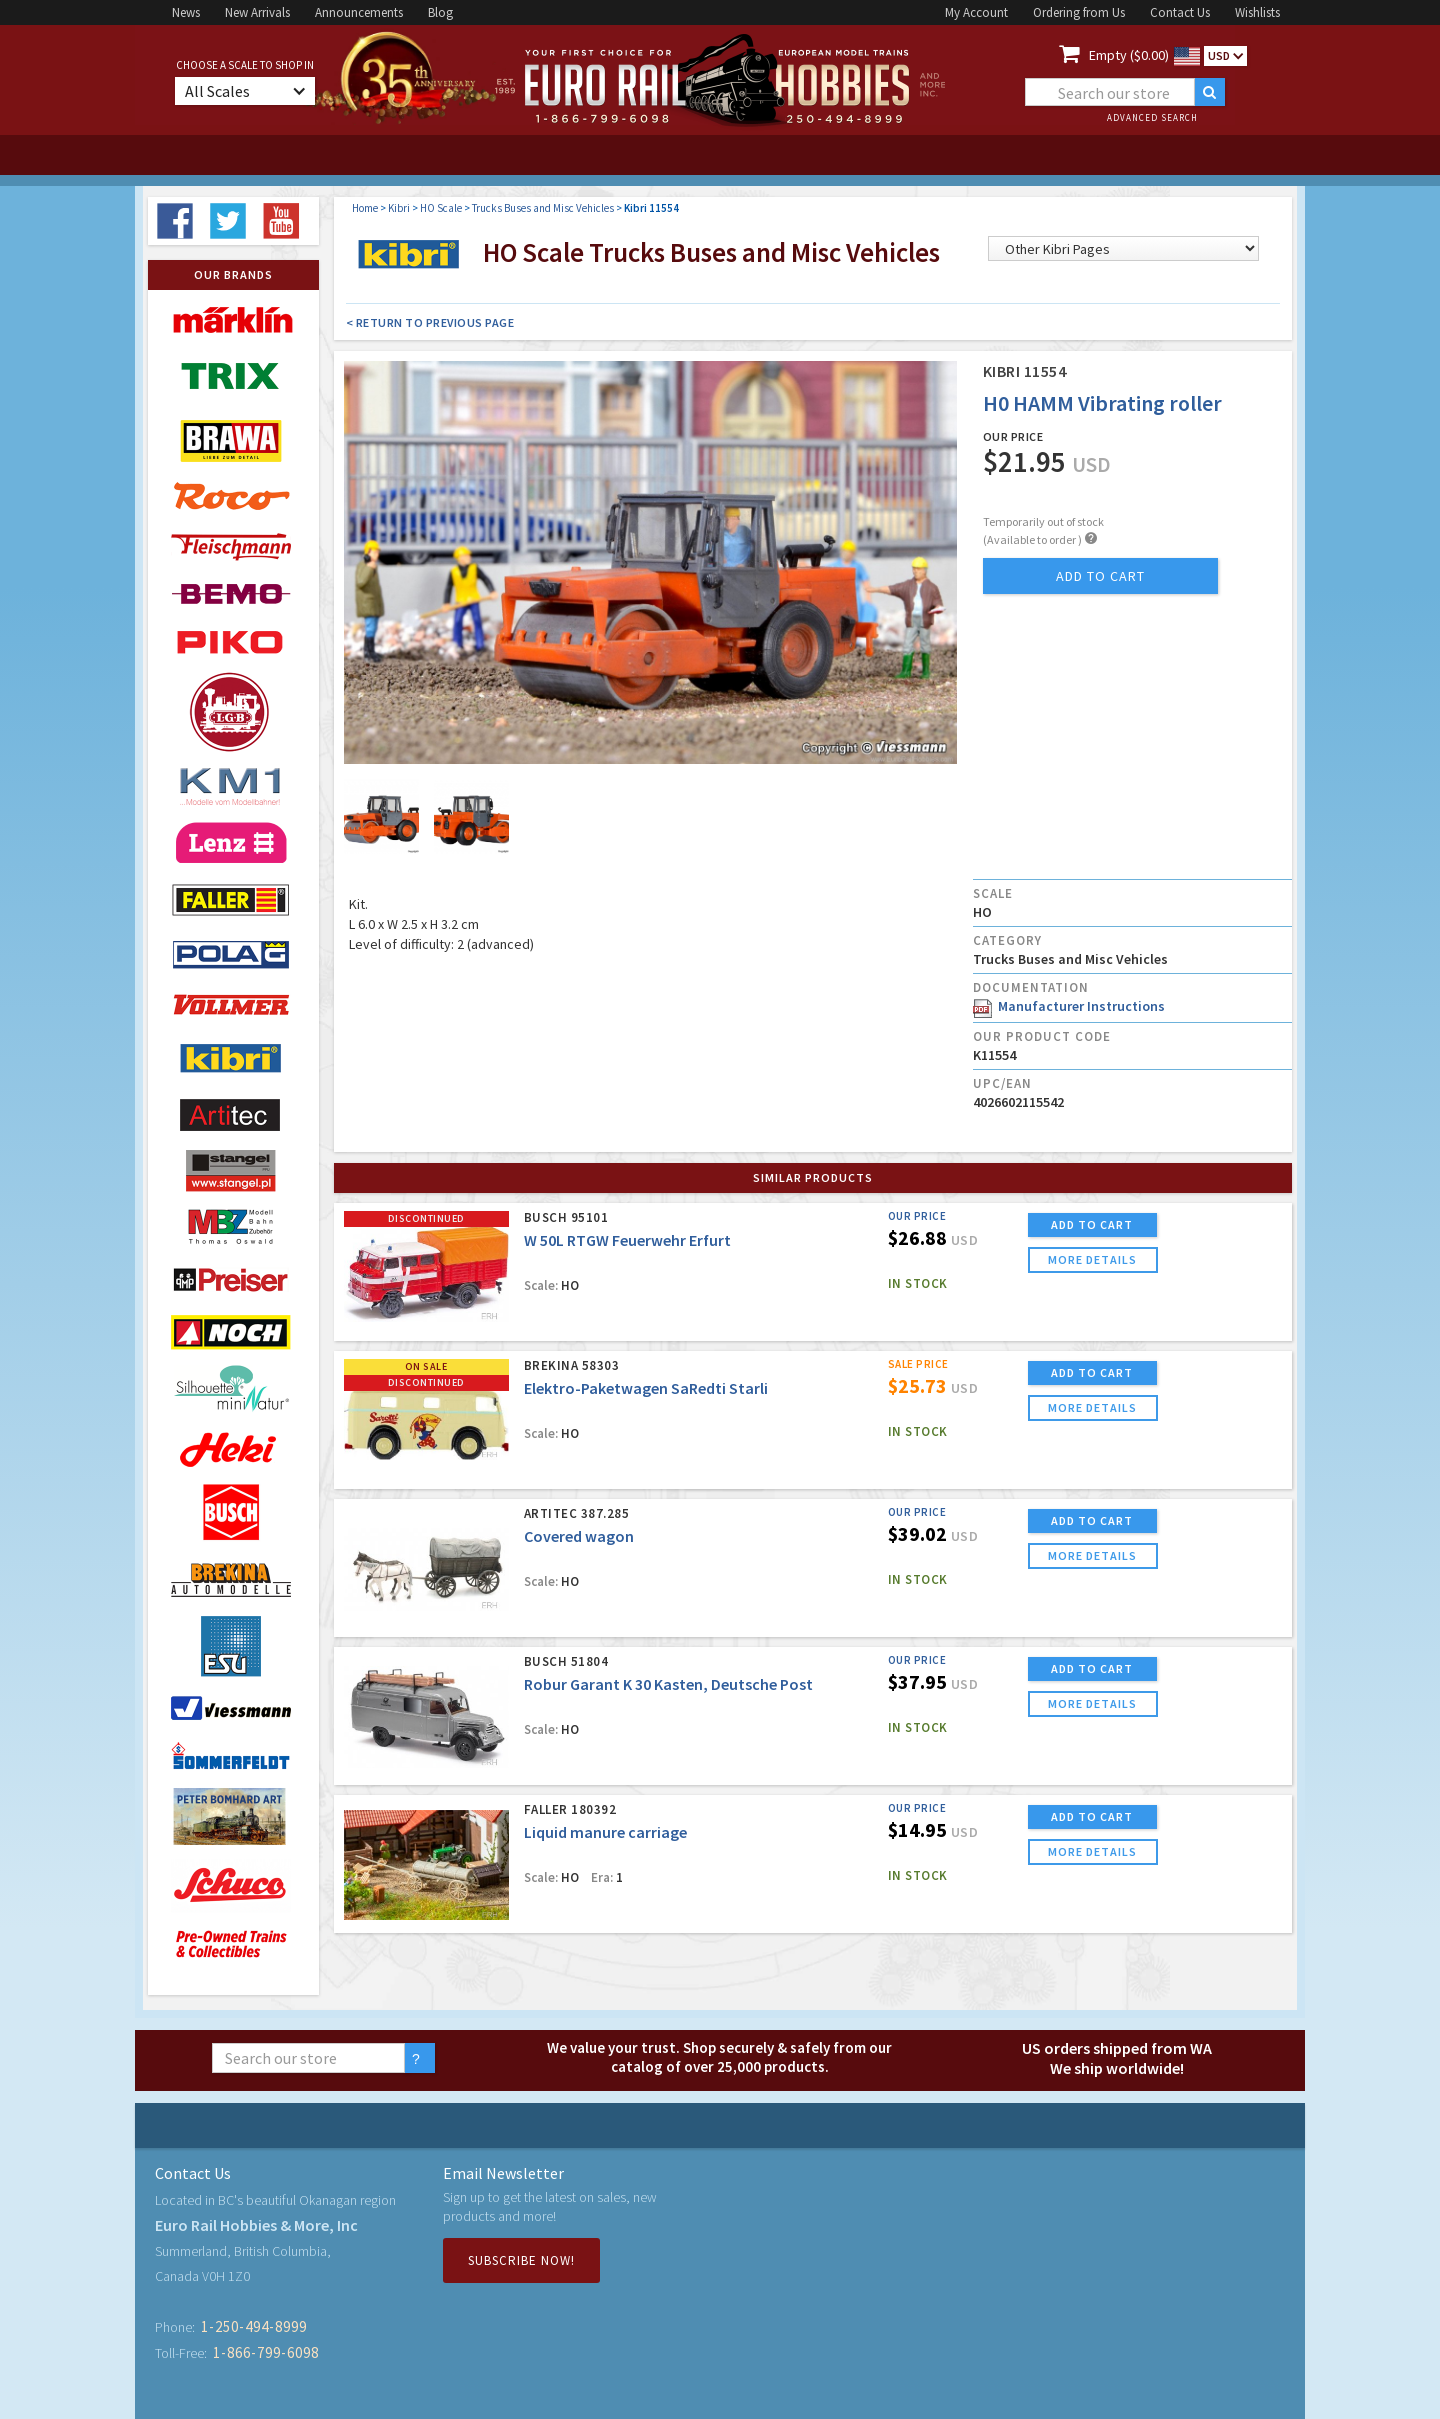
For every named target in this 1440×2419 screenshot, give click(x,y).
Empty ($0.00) (1129, 55)
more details (1092, 1259)
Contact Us (1180, 12)
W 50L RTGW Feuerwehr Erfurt (627, 1240)
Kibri (399, 208)
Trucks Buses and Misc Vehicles (543, 208)
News (186, 12)
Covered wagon (579, 1536)
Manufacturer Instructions (1069, 1006)
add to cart (1100, 576)
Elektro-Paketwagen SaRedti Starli (646, 1388)
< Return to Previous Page (430, 322)
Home (365, 208)
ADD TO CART (1092, 1224)
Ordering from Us (1079, 12)
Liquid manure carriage (605, 1832)
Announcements (359, 12)
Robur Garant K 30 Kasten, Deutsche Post (668, 1684)
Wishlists (1257, 12)
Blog (440, 12)
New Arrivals (257, 12)
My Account (976, 12)
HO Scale (441, 208)
